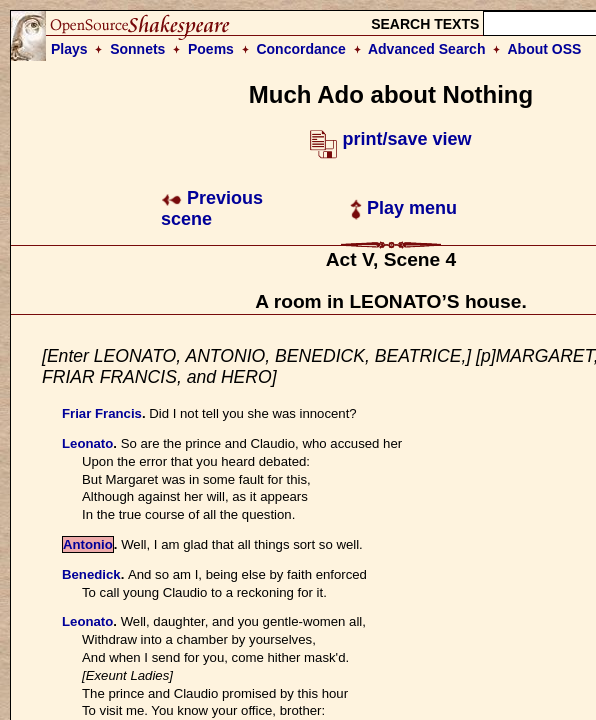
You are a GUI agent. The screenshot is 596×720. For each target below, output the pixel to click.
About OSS (545, 49)
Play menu (403, 208)
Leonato (87, 443)
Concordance (300, 49)
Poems (211, 49)
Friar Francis (102, 413)
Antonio (88, 544)
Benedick (91, 574)
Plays (69, 49)
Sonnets (137, 49)
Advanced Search (427, 49)
